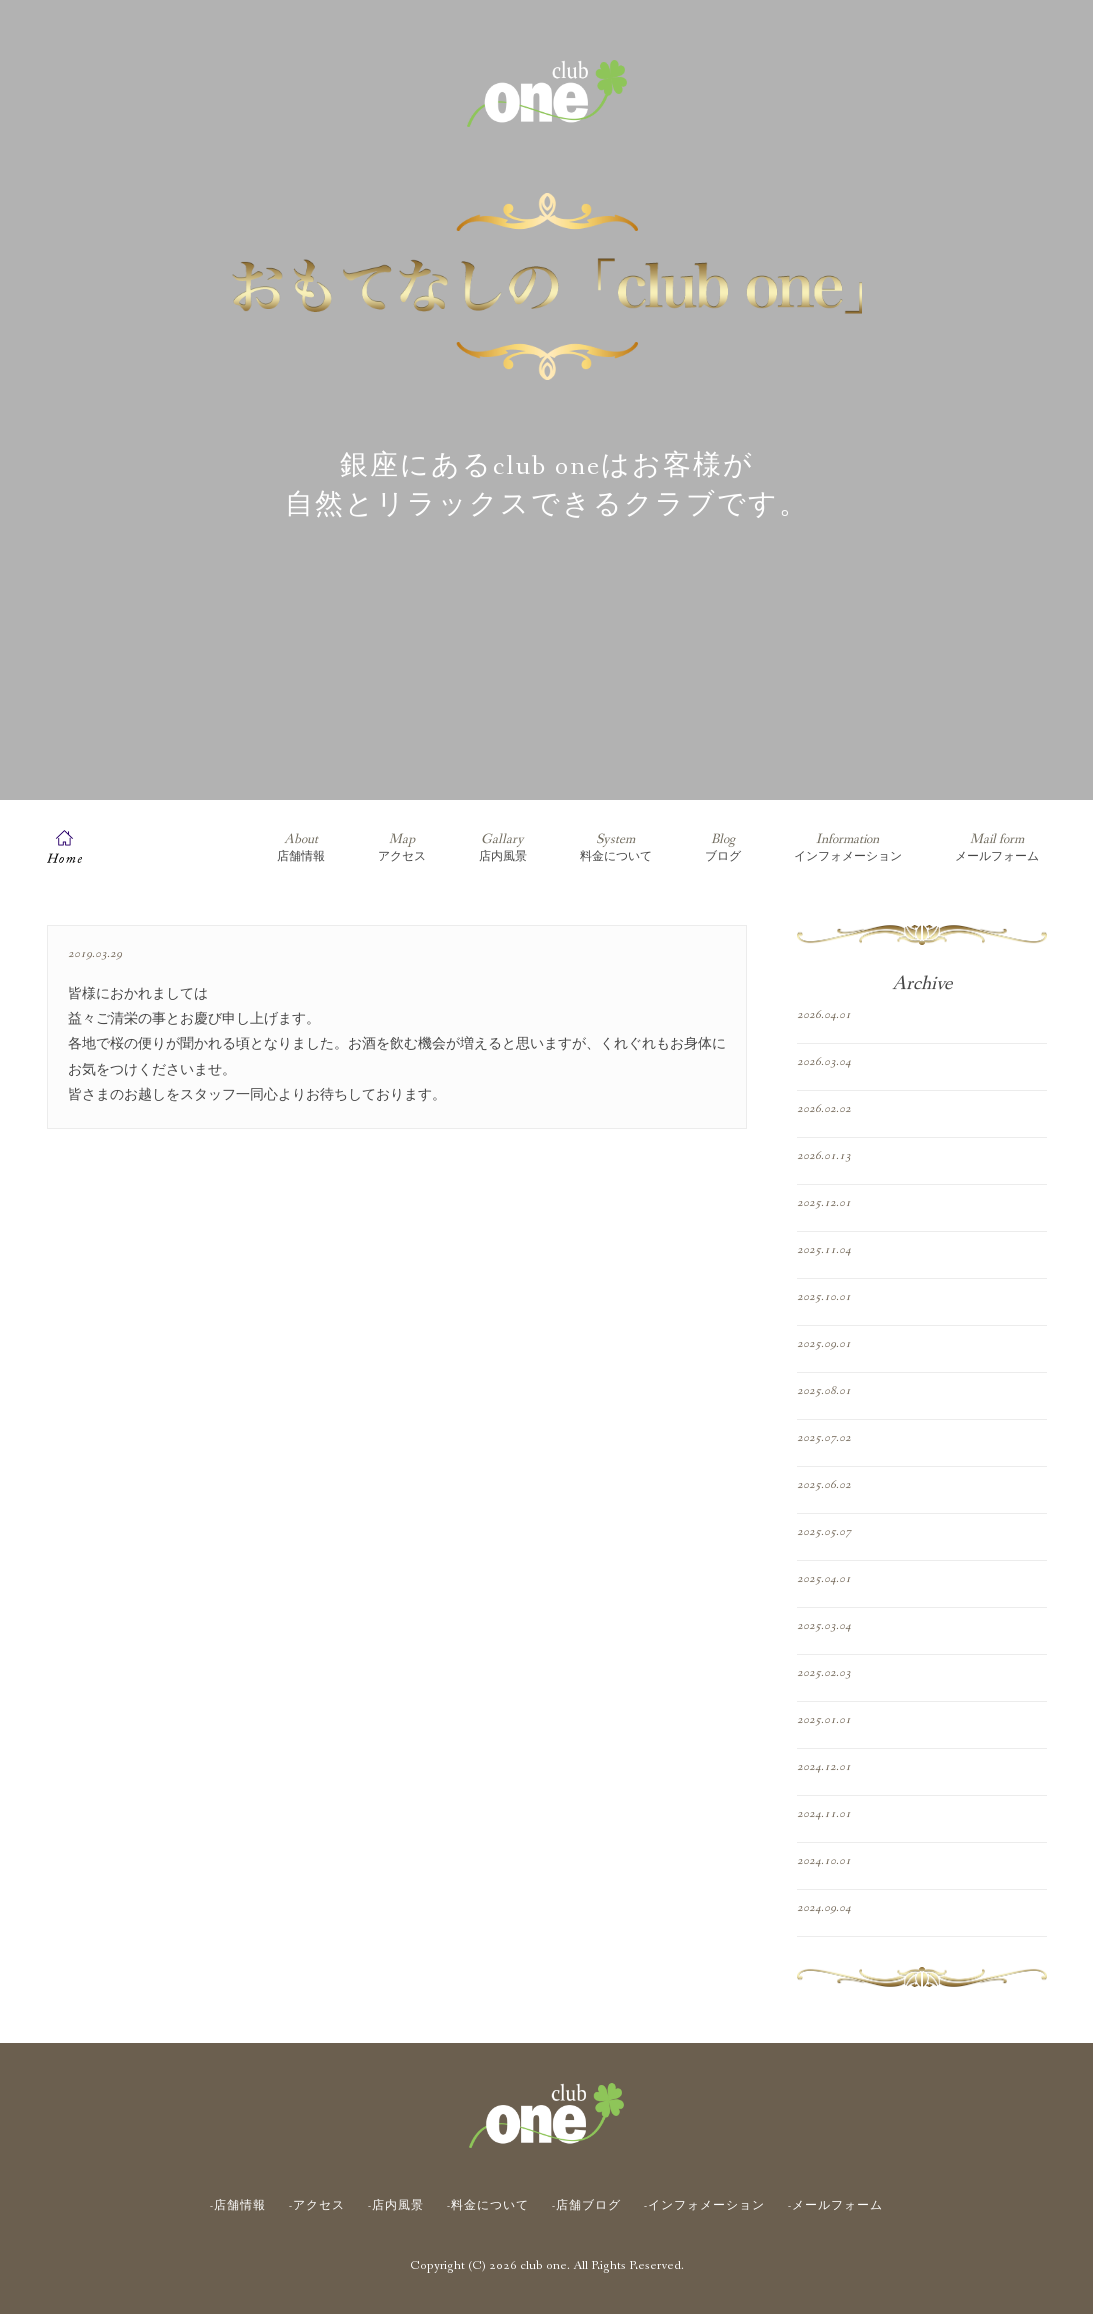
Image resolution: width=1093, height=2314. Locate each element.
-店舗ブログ (586, 2206)
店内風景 (503, 847)
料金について (616, 847)
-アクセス (317, 2206)
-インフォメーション (704, 2206)
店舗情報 (301, 847)
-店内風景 (396, 2206)
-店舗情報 (238, 2206)
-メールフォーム (835, 2206)
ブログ (723, 847)
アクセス (402, 847)
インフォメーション (848, 847)
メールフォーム (997, 847)
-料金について (488, 2206)
